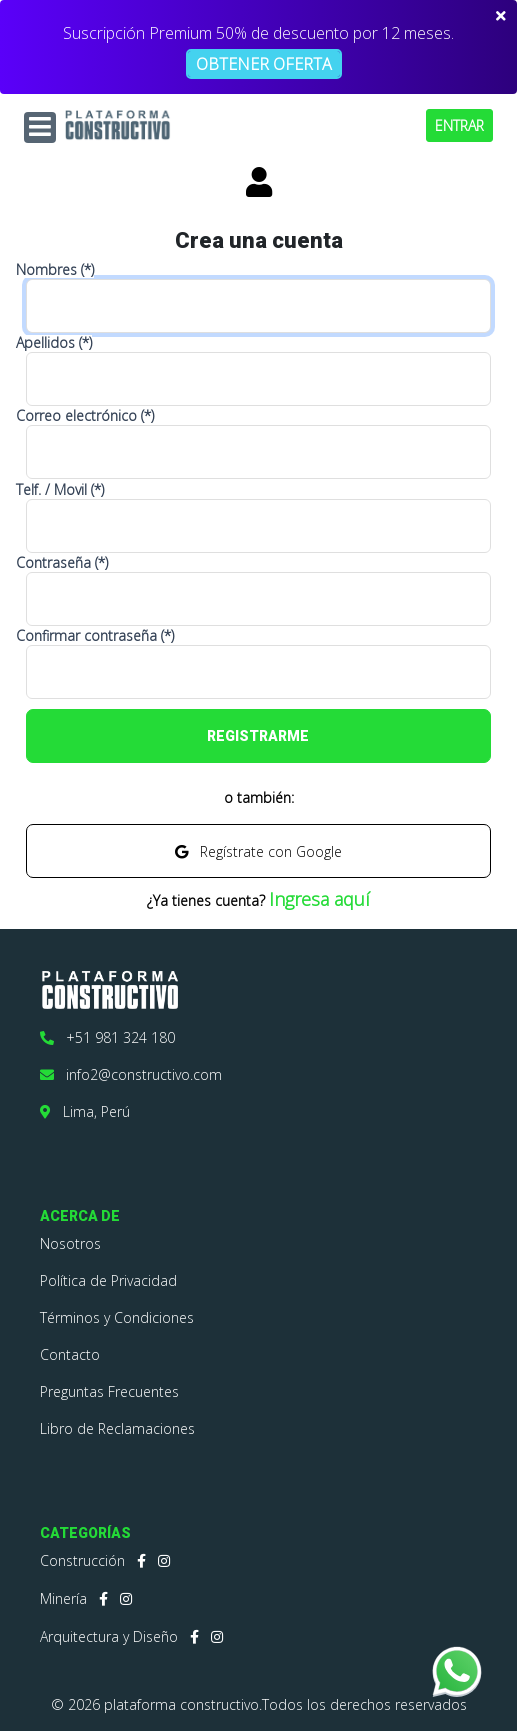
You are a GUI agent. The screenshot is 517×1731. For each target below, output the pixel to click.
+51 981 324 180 (107, 1037)
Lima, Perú (85, 1111)
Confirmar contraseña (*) (95, 636)
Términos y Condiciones (117, 1317)
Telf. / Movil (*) (60, 490)
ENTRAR (459, 125)
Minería (63, 1598)
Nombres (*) (55, 270)
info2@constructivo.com (131, 1074)
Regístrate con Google (258, 851)
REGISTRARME (258, 736)
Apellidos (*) (54, 343)
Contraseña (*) (62, 563)
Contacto (70, 1354)
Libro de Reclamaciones (117, 1428)
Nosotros (70, 1243)
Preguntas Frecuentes (109, 1391)
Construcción (82, 1560)
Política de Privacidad (108, 1280)
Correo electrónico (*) (85, 416)
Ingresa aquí (319, 899)
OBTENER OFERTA (264, 64)
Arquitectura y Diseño (109, 1636)
